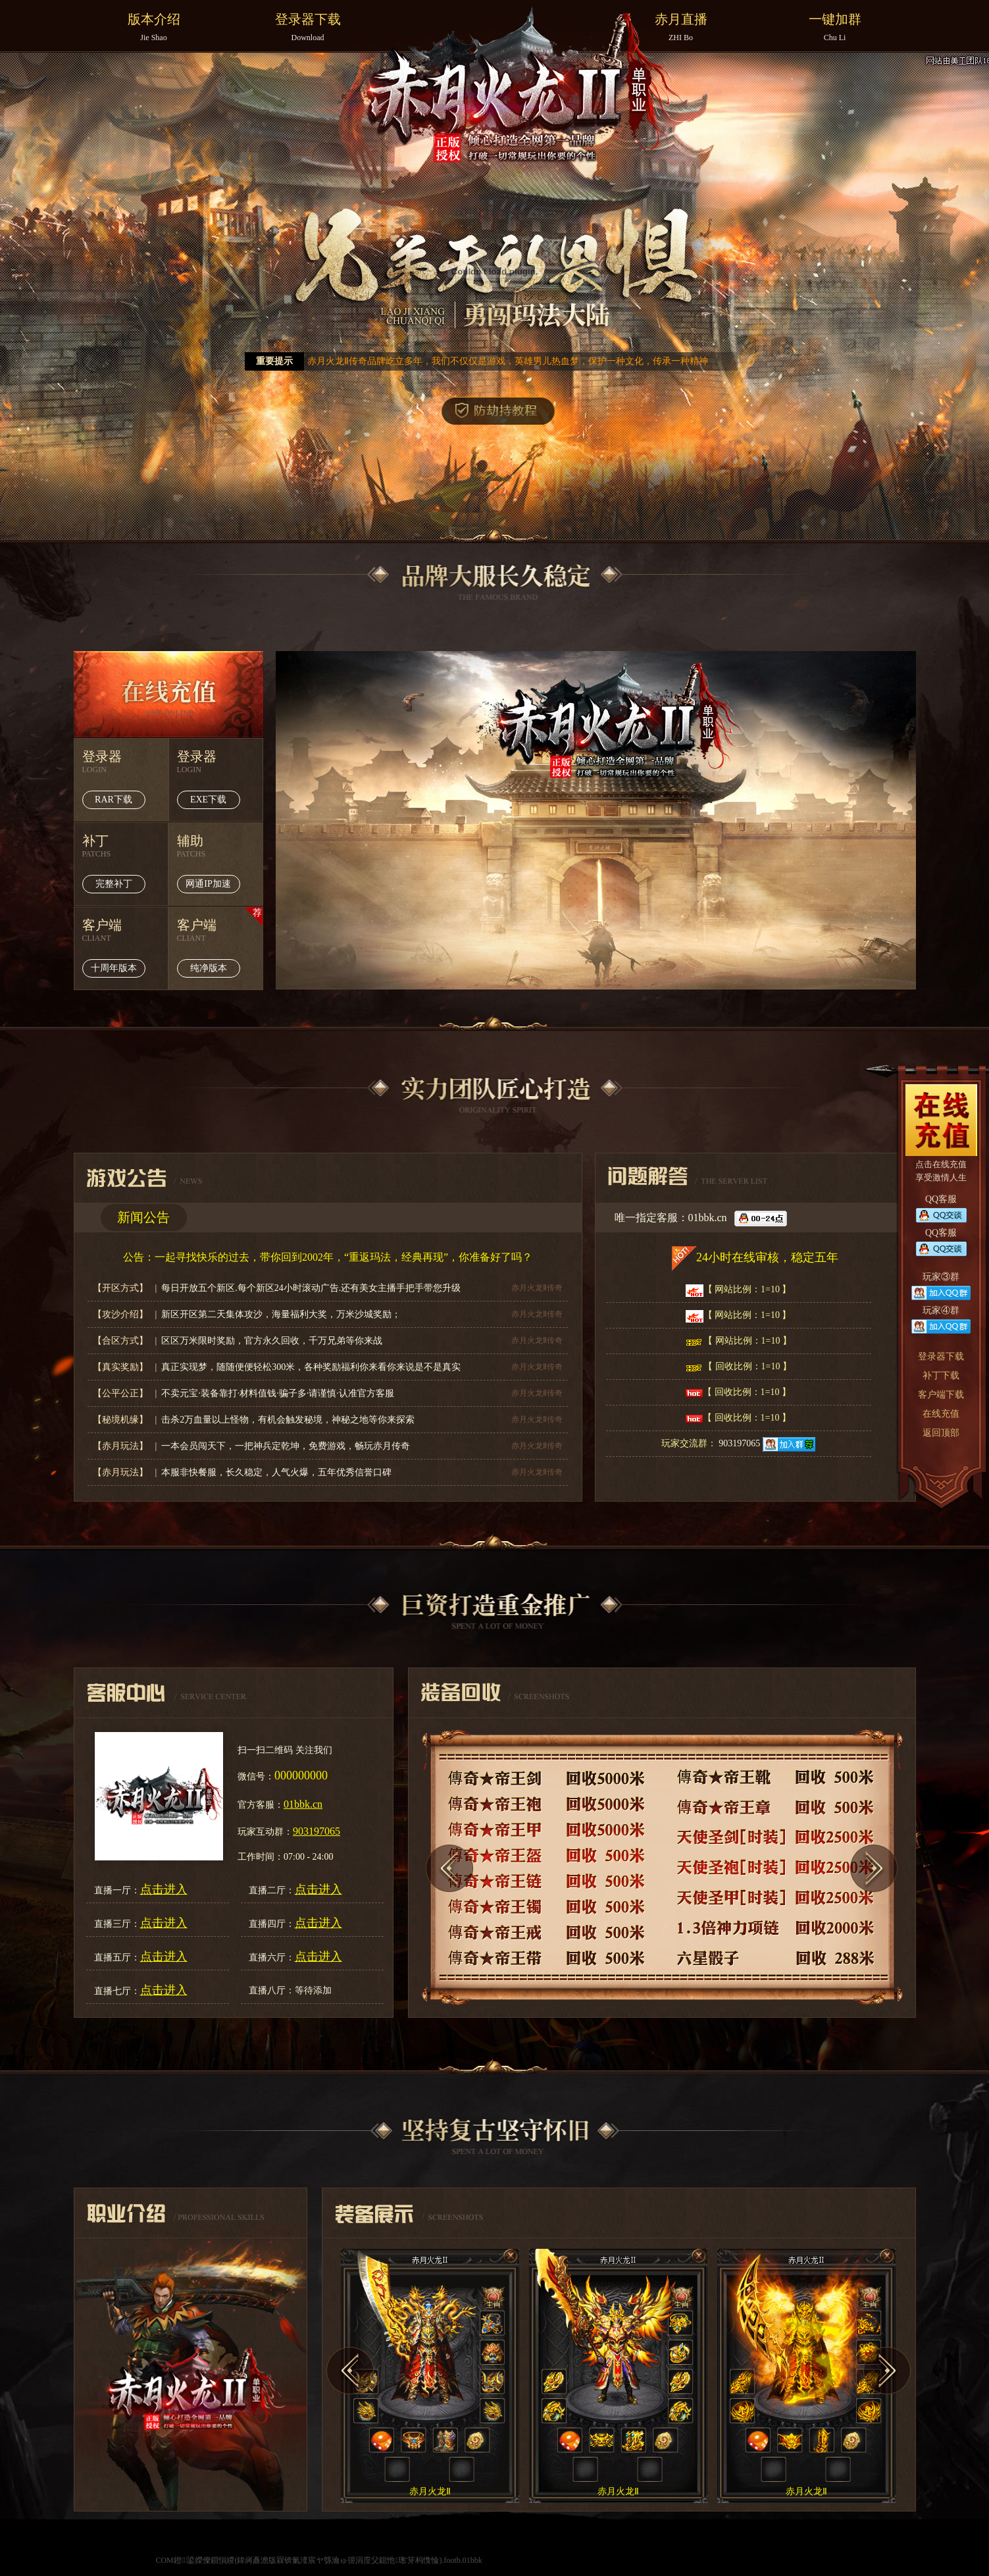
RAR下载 (113, 799)
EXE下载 (208, 799)
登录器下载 (941, 1356)
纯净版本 (208, 968)
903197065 (767, 1443)
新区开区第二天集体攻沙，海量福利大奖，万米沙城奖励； (281, 1314)
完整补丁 (113, 884)
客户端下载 (941, 1395)
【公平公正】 (122, 1393)
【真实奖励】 (122, 1367)
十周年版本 (114, 968)
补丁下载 (941, 1375)
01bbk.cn (303, 1804)
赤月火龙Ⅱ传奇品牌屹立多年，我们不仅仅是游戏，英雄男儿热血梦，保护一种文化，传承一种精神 (507, 361)
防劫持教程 (498, 411)
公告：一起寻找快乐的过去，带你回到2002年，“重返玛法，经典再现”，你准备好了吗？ (327, 1257)
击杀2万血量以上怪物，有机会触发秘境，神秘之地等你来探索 (288, 1420)
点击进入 (164, 1889)
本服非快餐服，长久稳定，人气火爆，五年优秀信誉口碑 (276, 1472)
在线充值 (168, 694)
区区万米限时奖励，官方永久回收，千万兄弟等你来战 (271, 1341)
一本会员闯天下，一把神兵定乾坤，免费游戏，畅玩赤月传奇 (285, 1446)
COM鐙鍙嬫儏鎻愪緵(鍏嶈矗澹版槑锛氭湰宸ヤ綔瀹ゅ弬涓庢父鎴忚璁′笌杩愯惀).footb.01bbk (318, 2560)
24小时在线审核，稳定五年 (767, 1257)
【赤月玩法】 (122, 1446)
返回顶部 (941, 1433)
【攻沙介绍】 (122, 1314)
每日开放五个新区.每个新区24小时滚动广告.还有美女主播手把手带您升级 (311, 1288)
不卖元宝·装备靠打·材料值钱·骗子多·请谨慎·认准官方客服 (277, 1393)
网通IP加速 (208, 884)
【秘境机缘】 (122, 1420)
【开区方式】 (122, 1288)
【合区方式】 (122, 1341)
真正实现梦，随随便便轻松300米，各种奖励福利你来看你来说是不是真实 (311, 1367)
